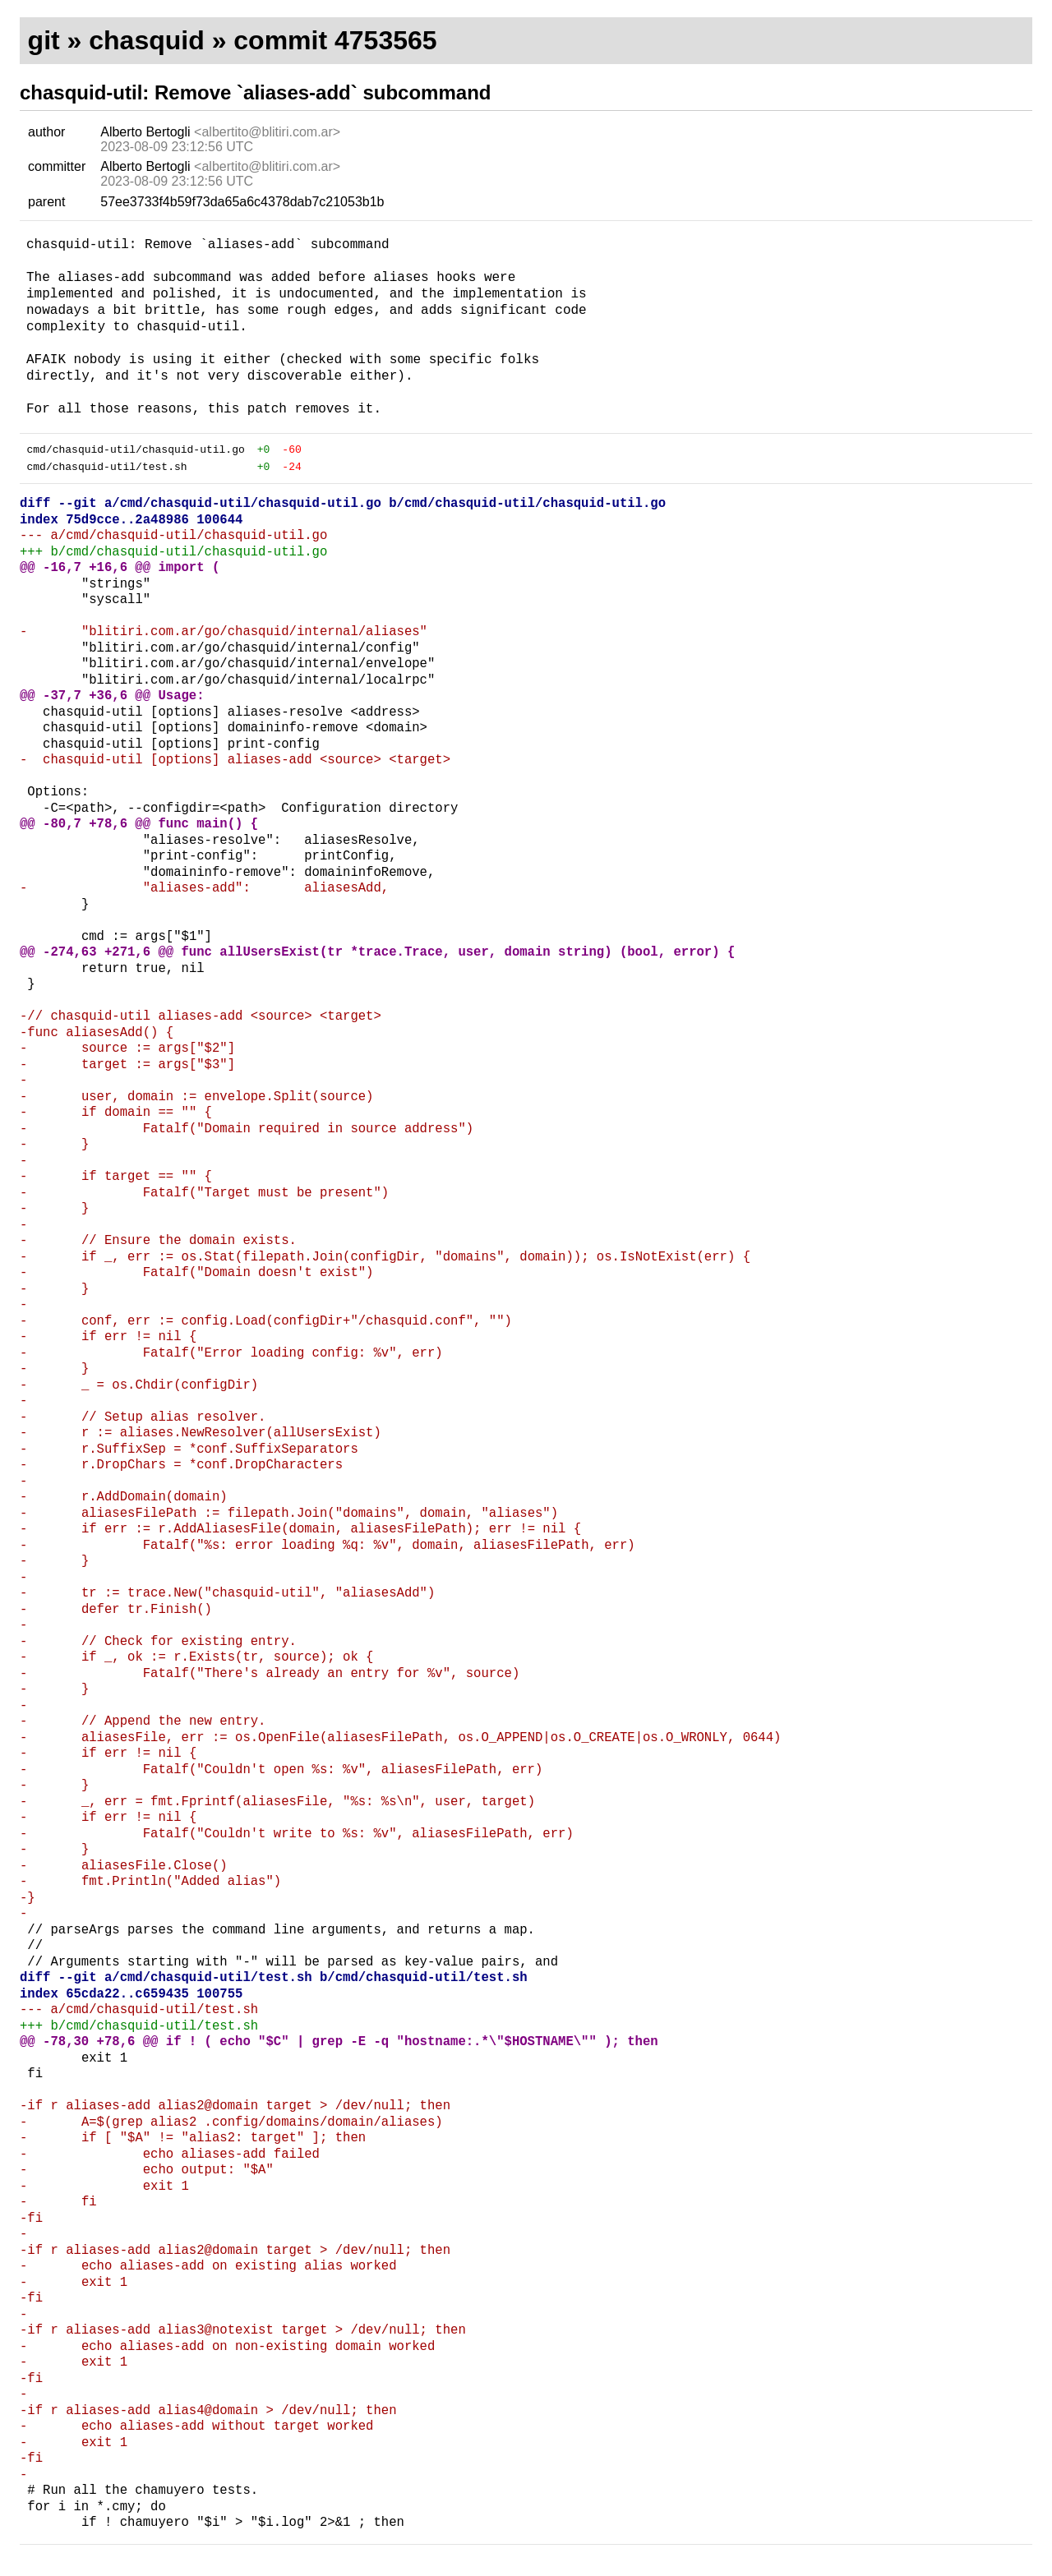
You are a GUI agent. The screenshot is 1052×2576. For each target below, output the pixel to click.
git (44, 40)
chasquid (146, 40)
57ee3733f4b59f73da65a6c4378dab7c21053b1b (242, 202)
